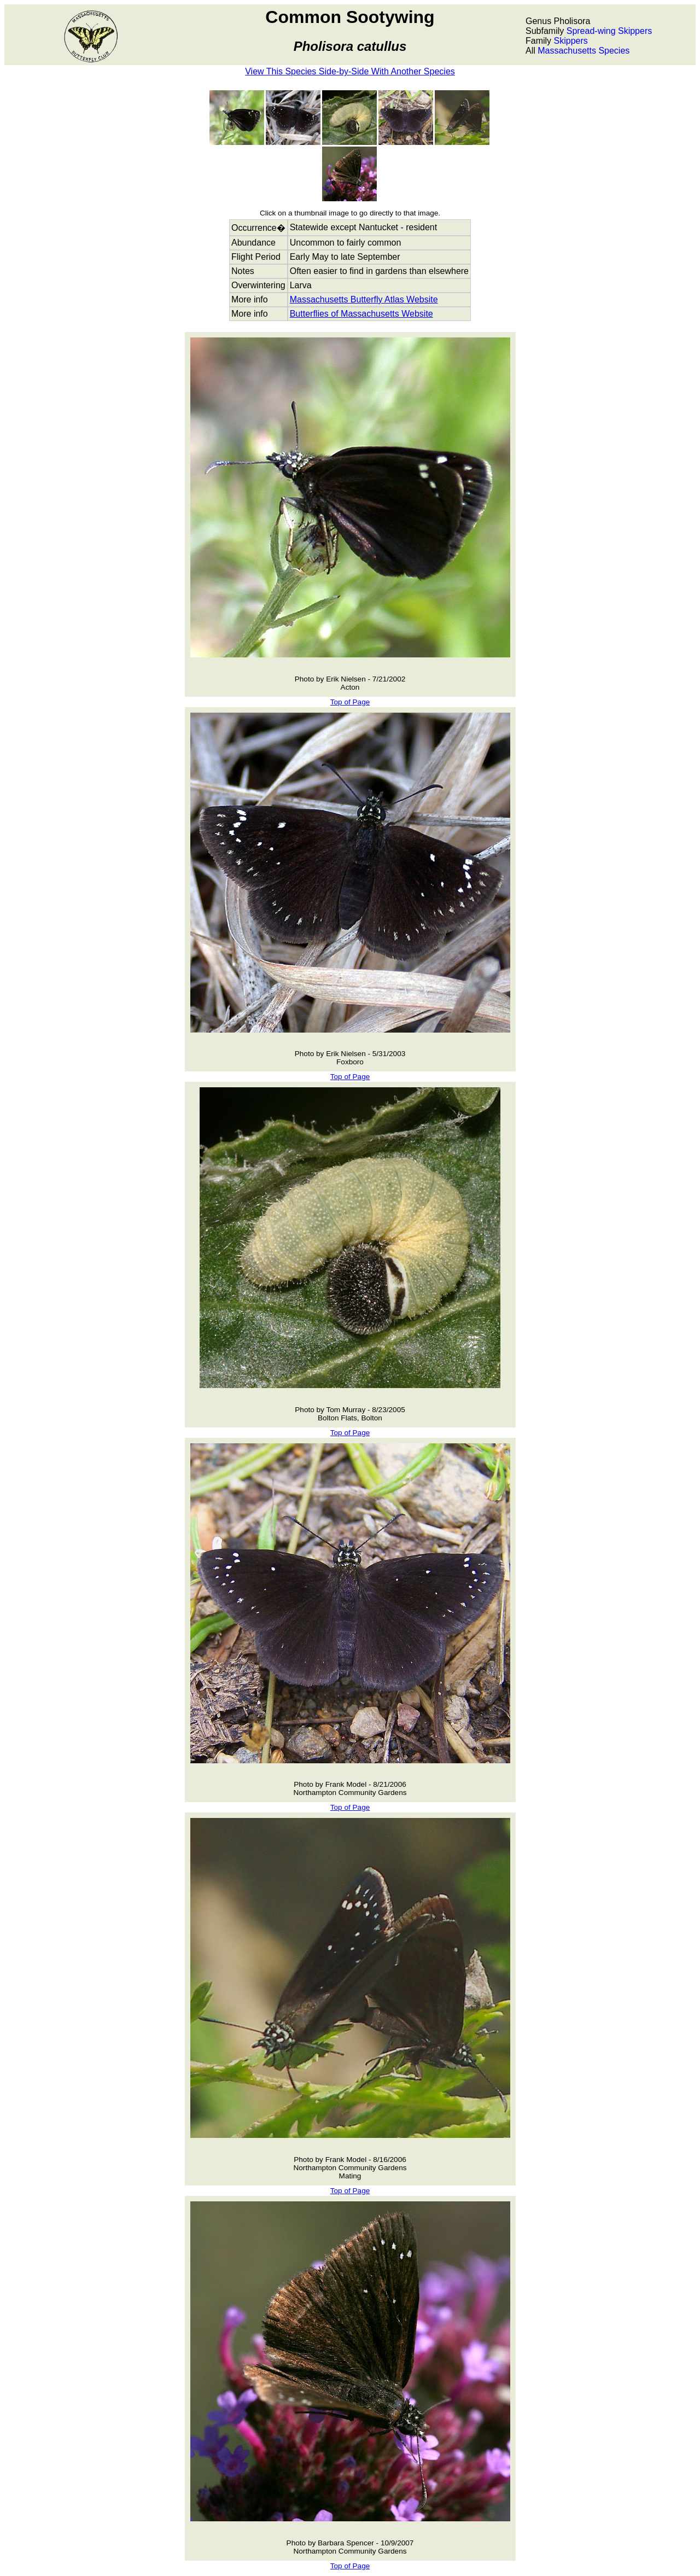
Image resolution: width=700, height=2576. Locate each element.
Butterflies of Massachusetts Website (361, 313)
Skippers (571, 40)
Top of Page (350, 702)
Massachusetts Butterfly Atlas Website (364, 299)
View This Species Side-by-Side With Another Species (350, 71)
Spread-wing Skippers (609, 31)
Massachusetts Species (583, 50)
